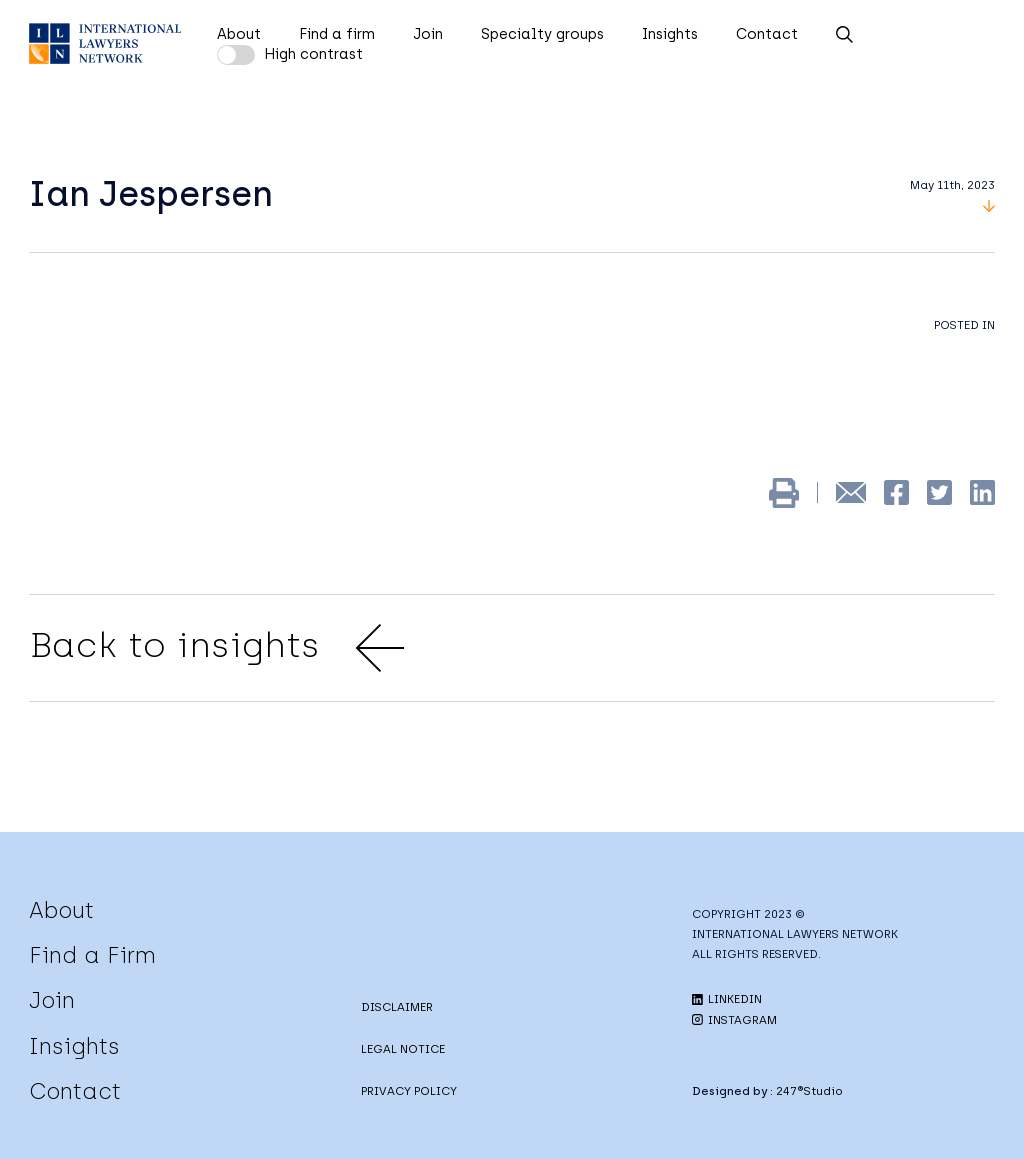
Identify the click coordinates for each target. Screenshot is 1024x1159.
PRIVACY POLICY (409, 1091)
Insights (670, 34)
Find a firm (337, 34)
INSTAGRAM (734, 1020)
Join (428, 34)
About (239, 34)
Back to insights (216, 648)
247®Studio (809, 1091)
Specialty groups (542, 34)
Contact (767, 34)
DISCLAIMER (397, 1007)
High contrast (313, 54)
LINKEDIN (727, 999)
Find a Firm (92, 955)
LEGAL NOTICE (403, 1049)
